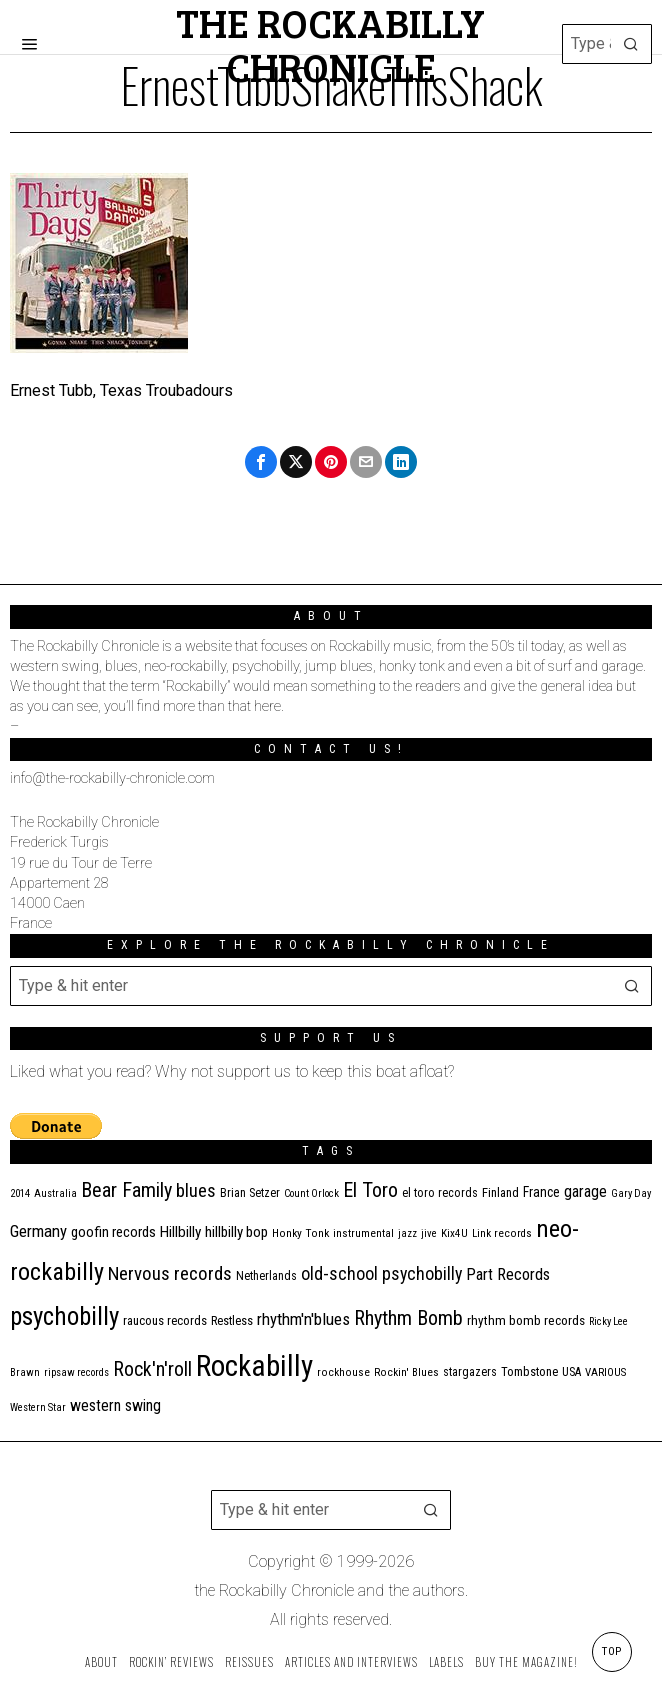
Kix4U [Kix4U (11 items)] (454, 1233)
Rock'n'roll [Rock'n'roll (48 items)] (152, 1369)
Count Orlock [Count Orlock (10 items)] (311, 1193)
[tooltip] (261, 462)
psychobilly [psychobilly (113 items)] (64, 1316)
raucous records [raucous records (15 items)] (165, 1320)
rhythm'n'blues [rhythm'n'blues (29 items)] (303, 1319)
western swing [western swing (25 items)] (115, 1405)
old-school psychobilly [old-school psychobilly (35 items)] (381, 1273)
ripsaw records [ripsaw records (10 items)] (76, 1372)
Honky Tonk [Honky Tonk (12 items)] (300, 1233)
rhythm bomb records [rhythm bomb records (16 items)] (526, 1320)
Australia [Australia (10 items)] (55, 1193)
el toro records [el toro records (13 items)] (440, 1193)
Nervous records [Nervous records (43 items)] (170, 1273)
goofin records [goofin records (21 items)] (113, 1232)
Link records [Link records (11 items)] (502, 1233)
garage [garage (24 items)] (585, 1191)
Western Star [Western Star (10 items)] (38, 1407)
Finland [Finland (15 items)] (500, 1192)
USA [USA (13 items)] (571, 1372)
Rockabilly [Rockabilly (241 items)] (254, 1366)
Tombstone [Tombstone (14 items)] (529, 1371)
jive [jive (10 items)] (429, 1233)
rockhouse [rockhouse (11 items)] (343, 1372)
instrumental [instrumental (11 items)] (363, 1233)
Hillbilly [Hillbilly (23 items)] (180, 1232)
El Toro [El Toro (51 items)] (370, 1190)
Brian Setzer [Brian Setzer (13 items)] (250, 1193)
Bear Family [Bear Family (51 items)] (126, 1190)
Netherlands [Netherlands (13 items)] (266, 1276)
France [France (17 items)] (541, 1192)
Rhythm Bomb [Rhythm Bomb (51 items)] (408, 1318)
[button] (632, 44)
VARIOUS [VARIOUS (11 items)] (605, 1372)
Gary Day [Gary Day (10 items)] (631, 1193)
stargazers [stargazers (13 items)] (470, 1372)
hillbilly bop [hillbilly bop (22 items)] (236, 1232)
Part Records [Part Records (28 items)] (508, 1274)
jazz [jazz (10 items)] (407, 1233)
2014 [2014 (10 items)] (20, 1193)
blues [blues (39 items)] (196, 1191)
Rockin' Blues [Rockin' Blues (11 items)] (406, 1372)
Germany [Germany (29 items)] (38, 1231)
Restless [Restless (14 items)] (232, 1320)
